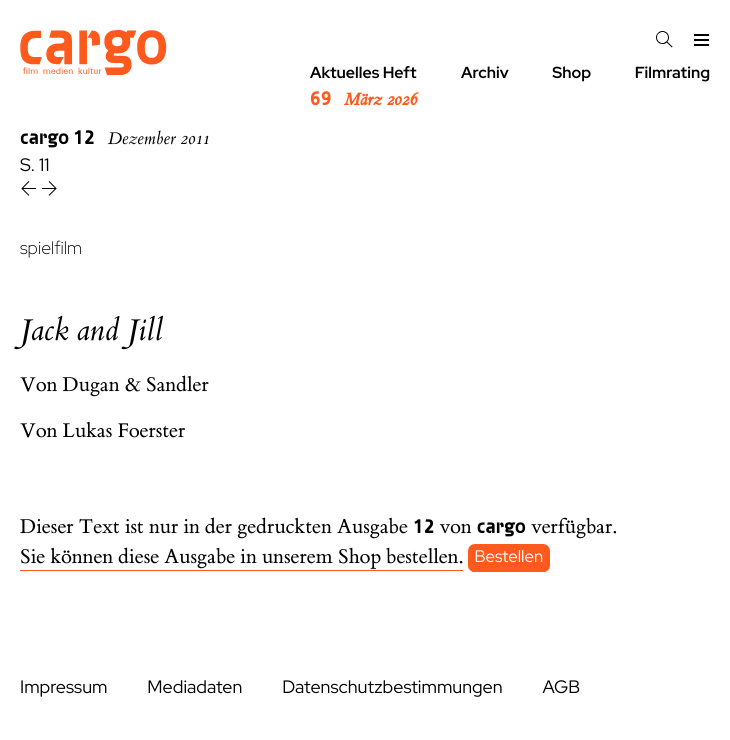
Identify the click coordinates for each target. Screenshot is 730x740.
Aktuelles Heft (363, 87)
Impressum (63, 687)
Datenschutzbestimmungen (392, 687)
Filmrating (672, 72)
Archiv (485, 72)
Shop (571, 72)
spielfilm (51, 248)
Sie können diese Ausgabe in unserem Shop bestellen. (241, 557)
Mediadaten (194, 687)
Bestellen (509, 558)
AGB (561, 687)
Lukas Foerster (124, 431)
